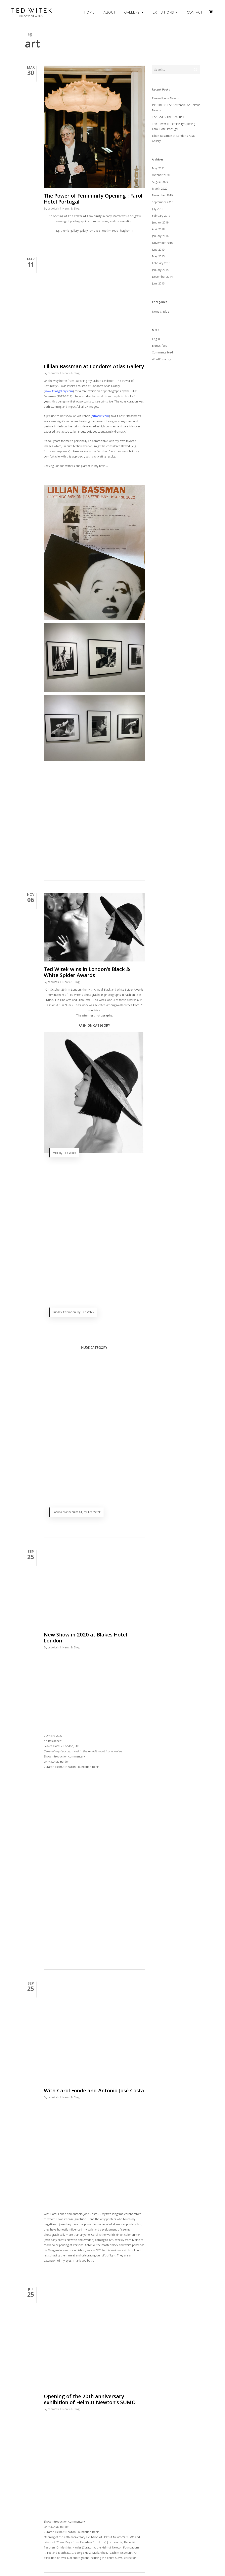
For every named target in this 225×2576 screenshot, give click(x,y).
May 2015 (158, 256)
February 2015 (161, 263)
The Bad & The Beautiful (168, 117)
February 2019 (161, 215)
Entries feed (159, 345)
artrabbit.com (100, 380)
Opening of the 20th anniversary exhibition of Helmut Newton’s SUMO (90, 2363)
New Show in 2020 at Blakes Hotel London (85, 1564)
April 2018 (158, 229)
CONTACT (194, 12)
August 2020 (160, 182)
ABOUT (109, 12)
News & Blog (70, 208)
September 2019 (162, 202)
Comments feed (162, 352)
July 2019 (157, 209)
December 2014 (162, 276)
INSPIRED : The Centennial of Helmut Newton (176, 107)
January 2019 (160, 222)
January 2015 (160, 270)
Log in (156, 339)
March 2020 (159, 188)
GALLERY (134, 12)
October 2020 (161, 175)
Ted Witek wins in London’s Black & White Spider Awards (87, 899)
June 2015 (158, 249)
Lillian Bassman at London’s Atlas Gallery (94, 330)
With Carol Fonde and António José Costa (94, 2036)
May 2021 (158, 168)
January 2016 (160, 236)
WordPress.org (161, 359)
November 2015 (162, 243)
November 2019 (162, 195)
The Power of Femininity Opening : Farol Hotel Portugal (93, 198)
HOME (89, 12)
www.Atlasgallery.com (59, 355)
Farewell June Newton (166, 98)
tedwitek (53, 208)
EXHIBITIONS (165, 12)
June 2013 (158, 283)
